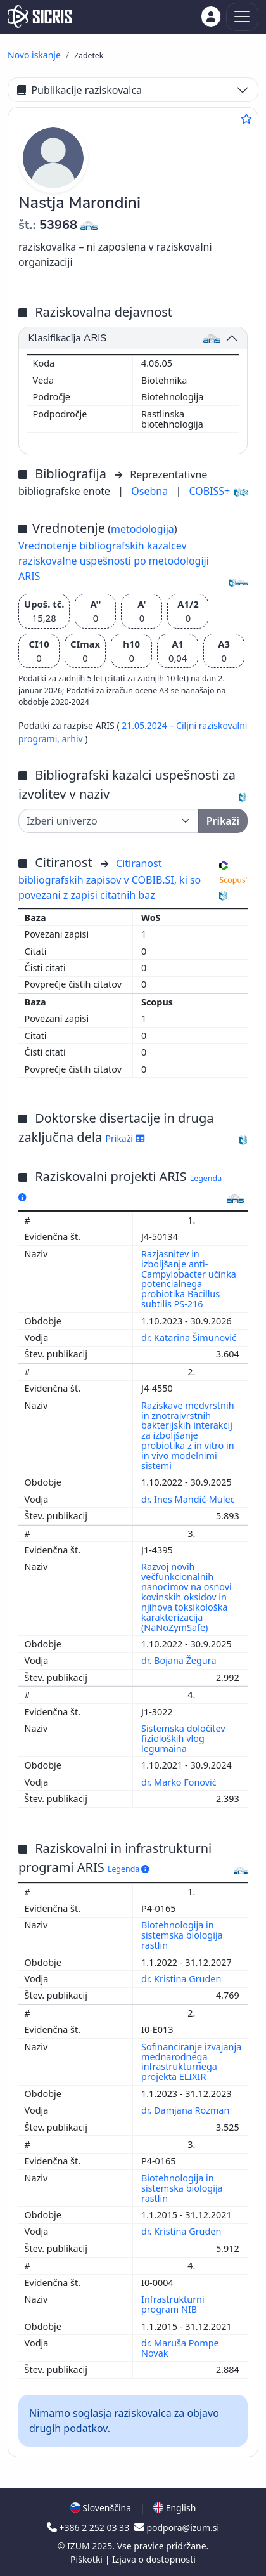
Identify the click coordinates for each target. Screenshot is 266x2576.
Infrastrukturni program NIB (173, 2304)
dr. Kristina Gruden (182, 1979)
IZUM (79, 2546)
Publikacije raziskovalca (79, 90)
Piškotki (87, 2559)
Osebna (150, 491)
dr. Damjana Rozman (186, 2110)
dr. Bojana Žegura (179, 1660)
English (174, 2508)
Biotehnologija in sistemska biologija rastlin (182, 1935)
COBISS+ (209, 491)
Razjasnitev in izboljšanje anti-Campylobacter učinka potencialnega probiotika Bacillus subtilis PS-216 (188, 1279)
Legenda (128, 1869)
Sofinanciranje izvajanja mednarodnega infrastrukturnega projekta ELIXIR (191, 2062)
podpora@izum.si (176, 2527)
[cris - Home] (40, 16)
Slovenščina (100, 2508)
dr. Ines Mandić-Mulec (189, 1499)
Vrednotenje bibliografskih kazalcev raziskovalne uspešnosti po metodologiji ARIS (113, 561)
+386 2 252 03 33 (89, 2527)
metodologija (142, 529)
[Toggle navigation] (242, 17)
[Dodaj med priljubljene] (246, 118)
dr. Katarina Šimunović (190, 1337)
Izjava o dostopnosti (154, 2559)
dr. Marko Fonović (179, 1782)
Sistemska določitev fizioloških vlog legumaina (183, 1738)
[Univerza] (108, 821)
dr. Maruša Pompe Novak (180, 2348)
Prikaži (125, 1138)
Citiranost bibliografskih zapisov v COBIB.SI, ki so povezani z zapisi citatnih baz (109, 879)
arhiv (74, 739)
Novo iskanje (34, 55)
